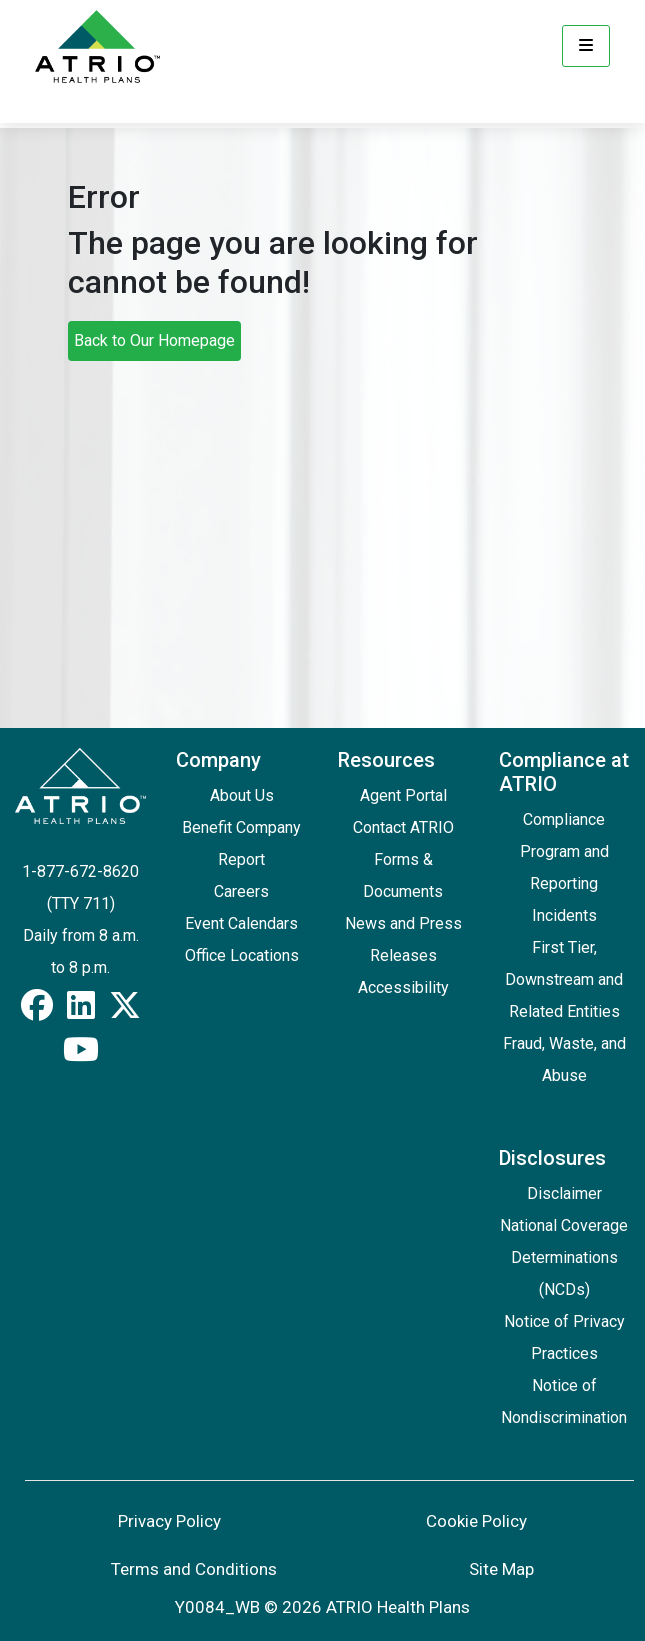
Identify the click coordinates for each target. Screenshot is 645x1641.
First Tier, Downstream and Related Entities (564, 979)
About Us (242, 795)
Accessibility (403, 987)
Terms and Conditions (194, 1569)
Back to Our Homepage (154, 340)
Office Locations (242, 955)
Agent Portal (403, 795)
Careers (241, 891)
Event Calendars (241, 923)
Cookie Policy (476, 1521)
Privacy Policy (169, 1521)
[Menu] (586, 46)
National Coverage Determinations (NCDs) (564, 1257)
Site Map (501, 1569)
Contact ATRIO (403, 827)
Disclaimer (564, 1193)
